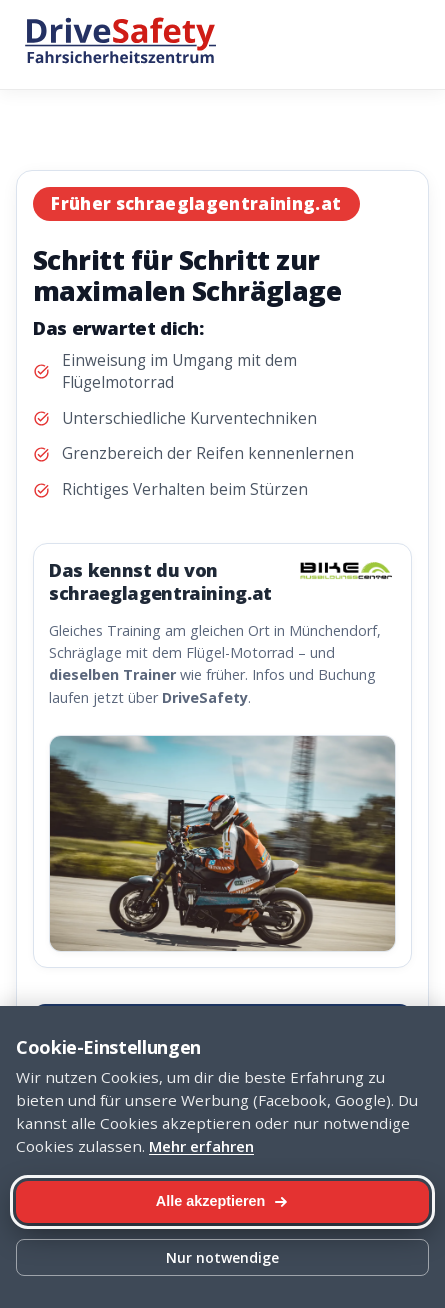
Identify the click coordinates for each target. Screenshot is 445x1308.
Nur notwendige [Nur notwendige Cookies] (222, 1257)
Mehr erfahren (201, 1146)
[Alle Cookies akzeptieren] (222, 1202)
